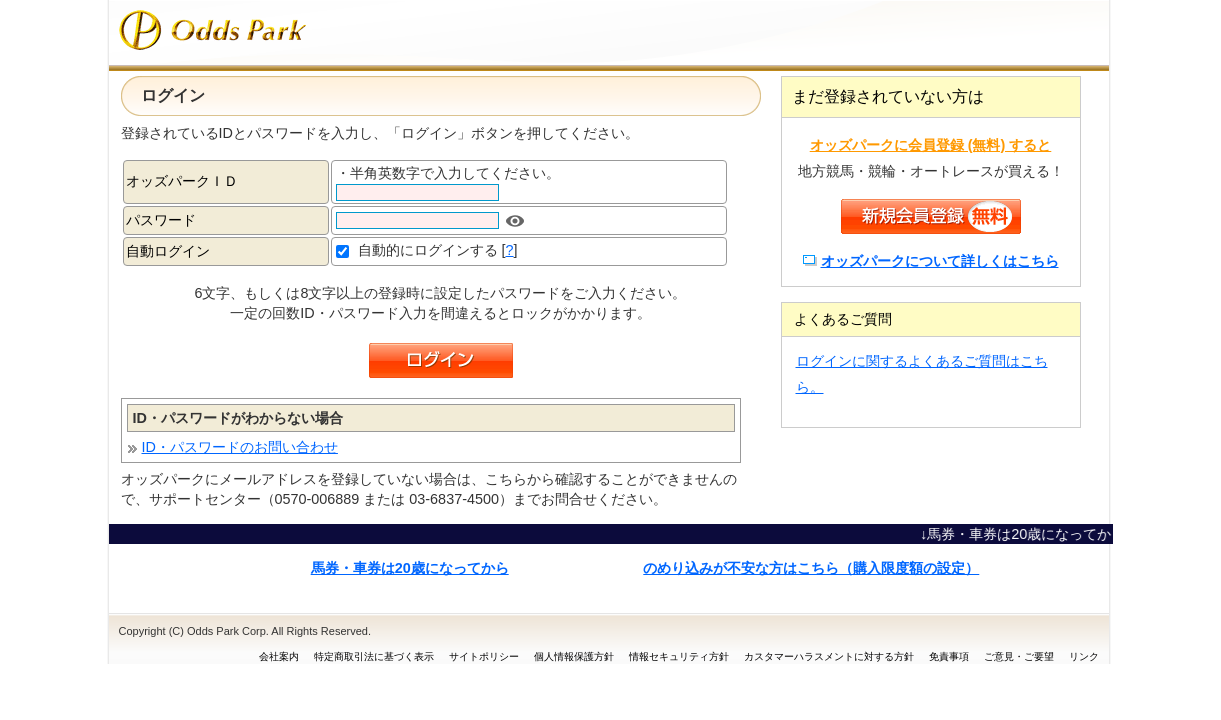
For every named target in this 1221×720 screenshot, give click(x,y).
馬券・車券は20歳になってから (410, 568)
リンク (1084, 656)
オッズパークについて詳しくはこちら (940, 261)
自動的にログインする (428, 250)
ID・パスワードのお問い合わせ (240, 447)
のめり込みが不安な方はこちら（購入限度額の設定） (811, 568)
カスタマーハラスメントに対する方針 (829, 656)
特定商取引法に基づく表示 (374, 656)
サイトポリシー (484, 656)
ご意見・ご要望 (1019, 656)
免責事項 (949, 656)
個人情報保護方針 (574, 656)
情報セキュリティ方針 (679, 656)
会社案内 (279, 656)
